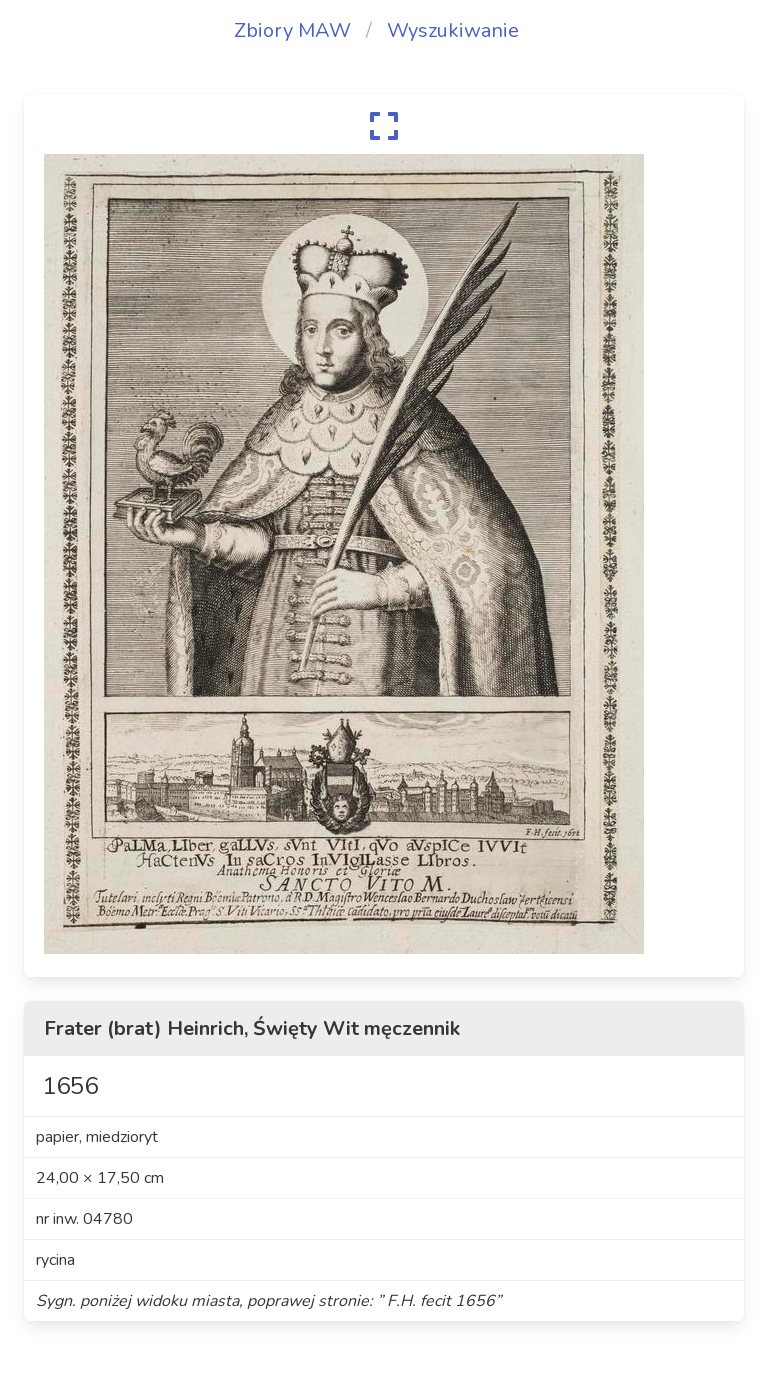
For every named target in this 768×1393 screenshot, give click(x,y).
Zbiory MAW (292, 30)
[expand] (384, 126)
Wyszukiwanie (453, 30)
